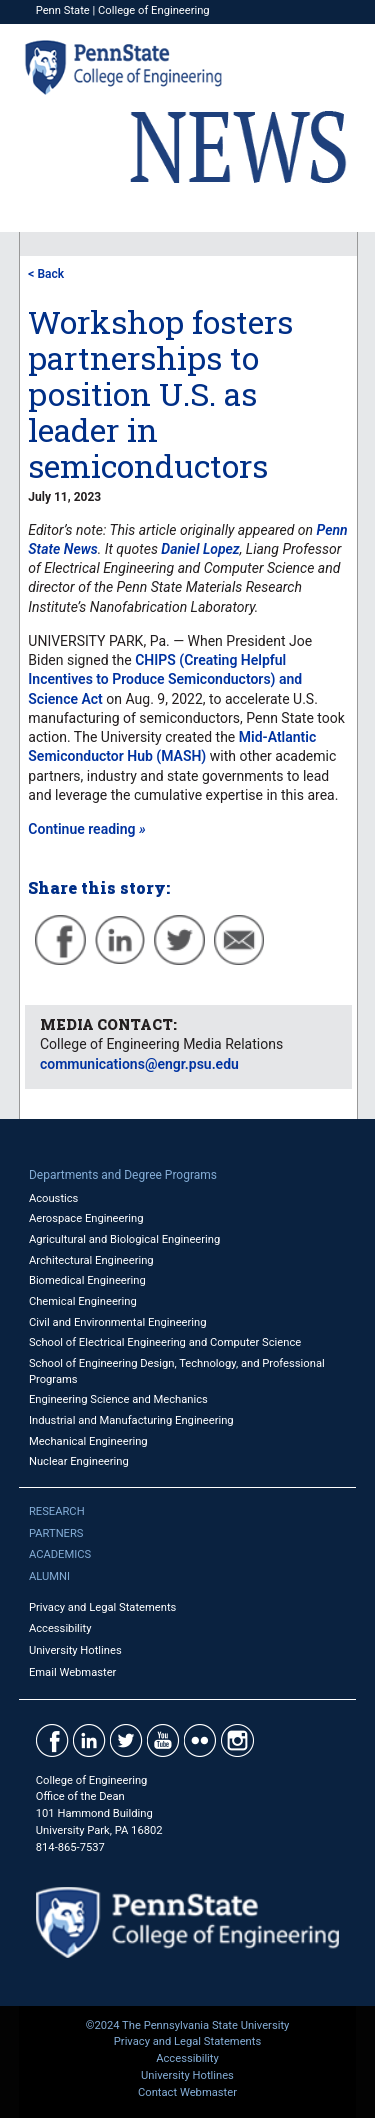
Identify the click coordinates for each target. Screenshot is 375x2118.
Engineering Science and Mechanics (118, 1399)
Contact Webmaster (187, 2092)
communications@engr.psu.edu (139, 1064)
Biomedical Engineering (87, 1280)
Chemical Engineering (83, 1301)
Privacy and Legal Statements (102, 1607)
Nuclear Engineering (79, 1461)
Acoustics (54, 1198)
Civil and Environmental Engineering (118, 1322)
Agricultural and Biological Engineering (124, 1239)
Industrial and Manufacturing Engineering (131, 1420)
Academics (60, 1554)
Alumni (49, 1576)
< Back (46, 274)
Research (57, 1511)
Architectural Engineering (91, 1260)
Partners (56, 1533)
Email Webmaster (73, 1672)
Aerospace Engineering (86, 1218)
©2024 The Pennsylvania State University (188, 2025)
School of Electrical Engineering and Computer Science (165, 1342)
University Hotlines (75, 1650)
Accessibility (60, 1628)
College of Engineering (154, 10)
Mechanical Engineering (88, 1441)
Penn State (63, 10)
